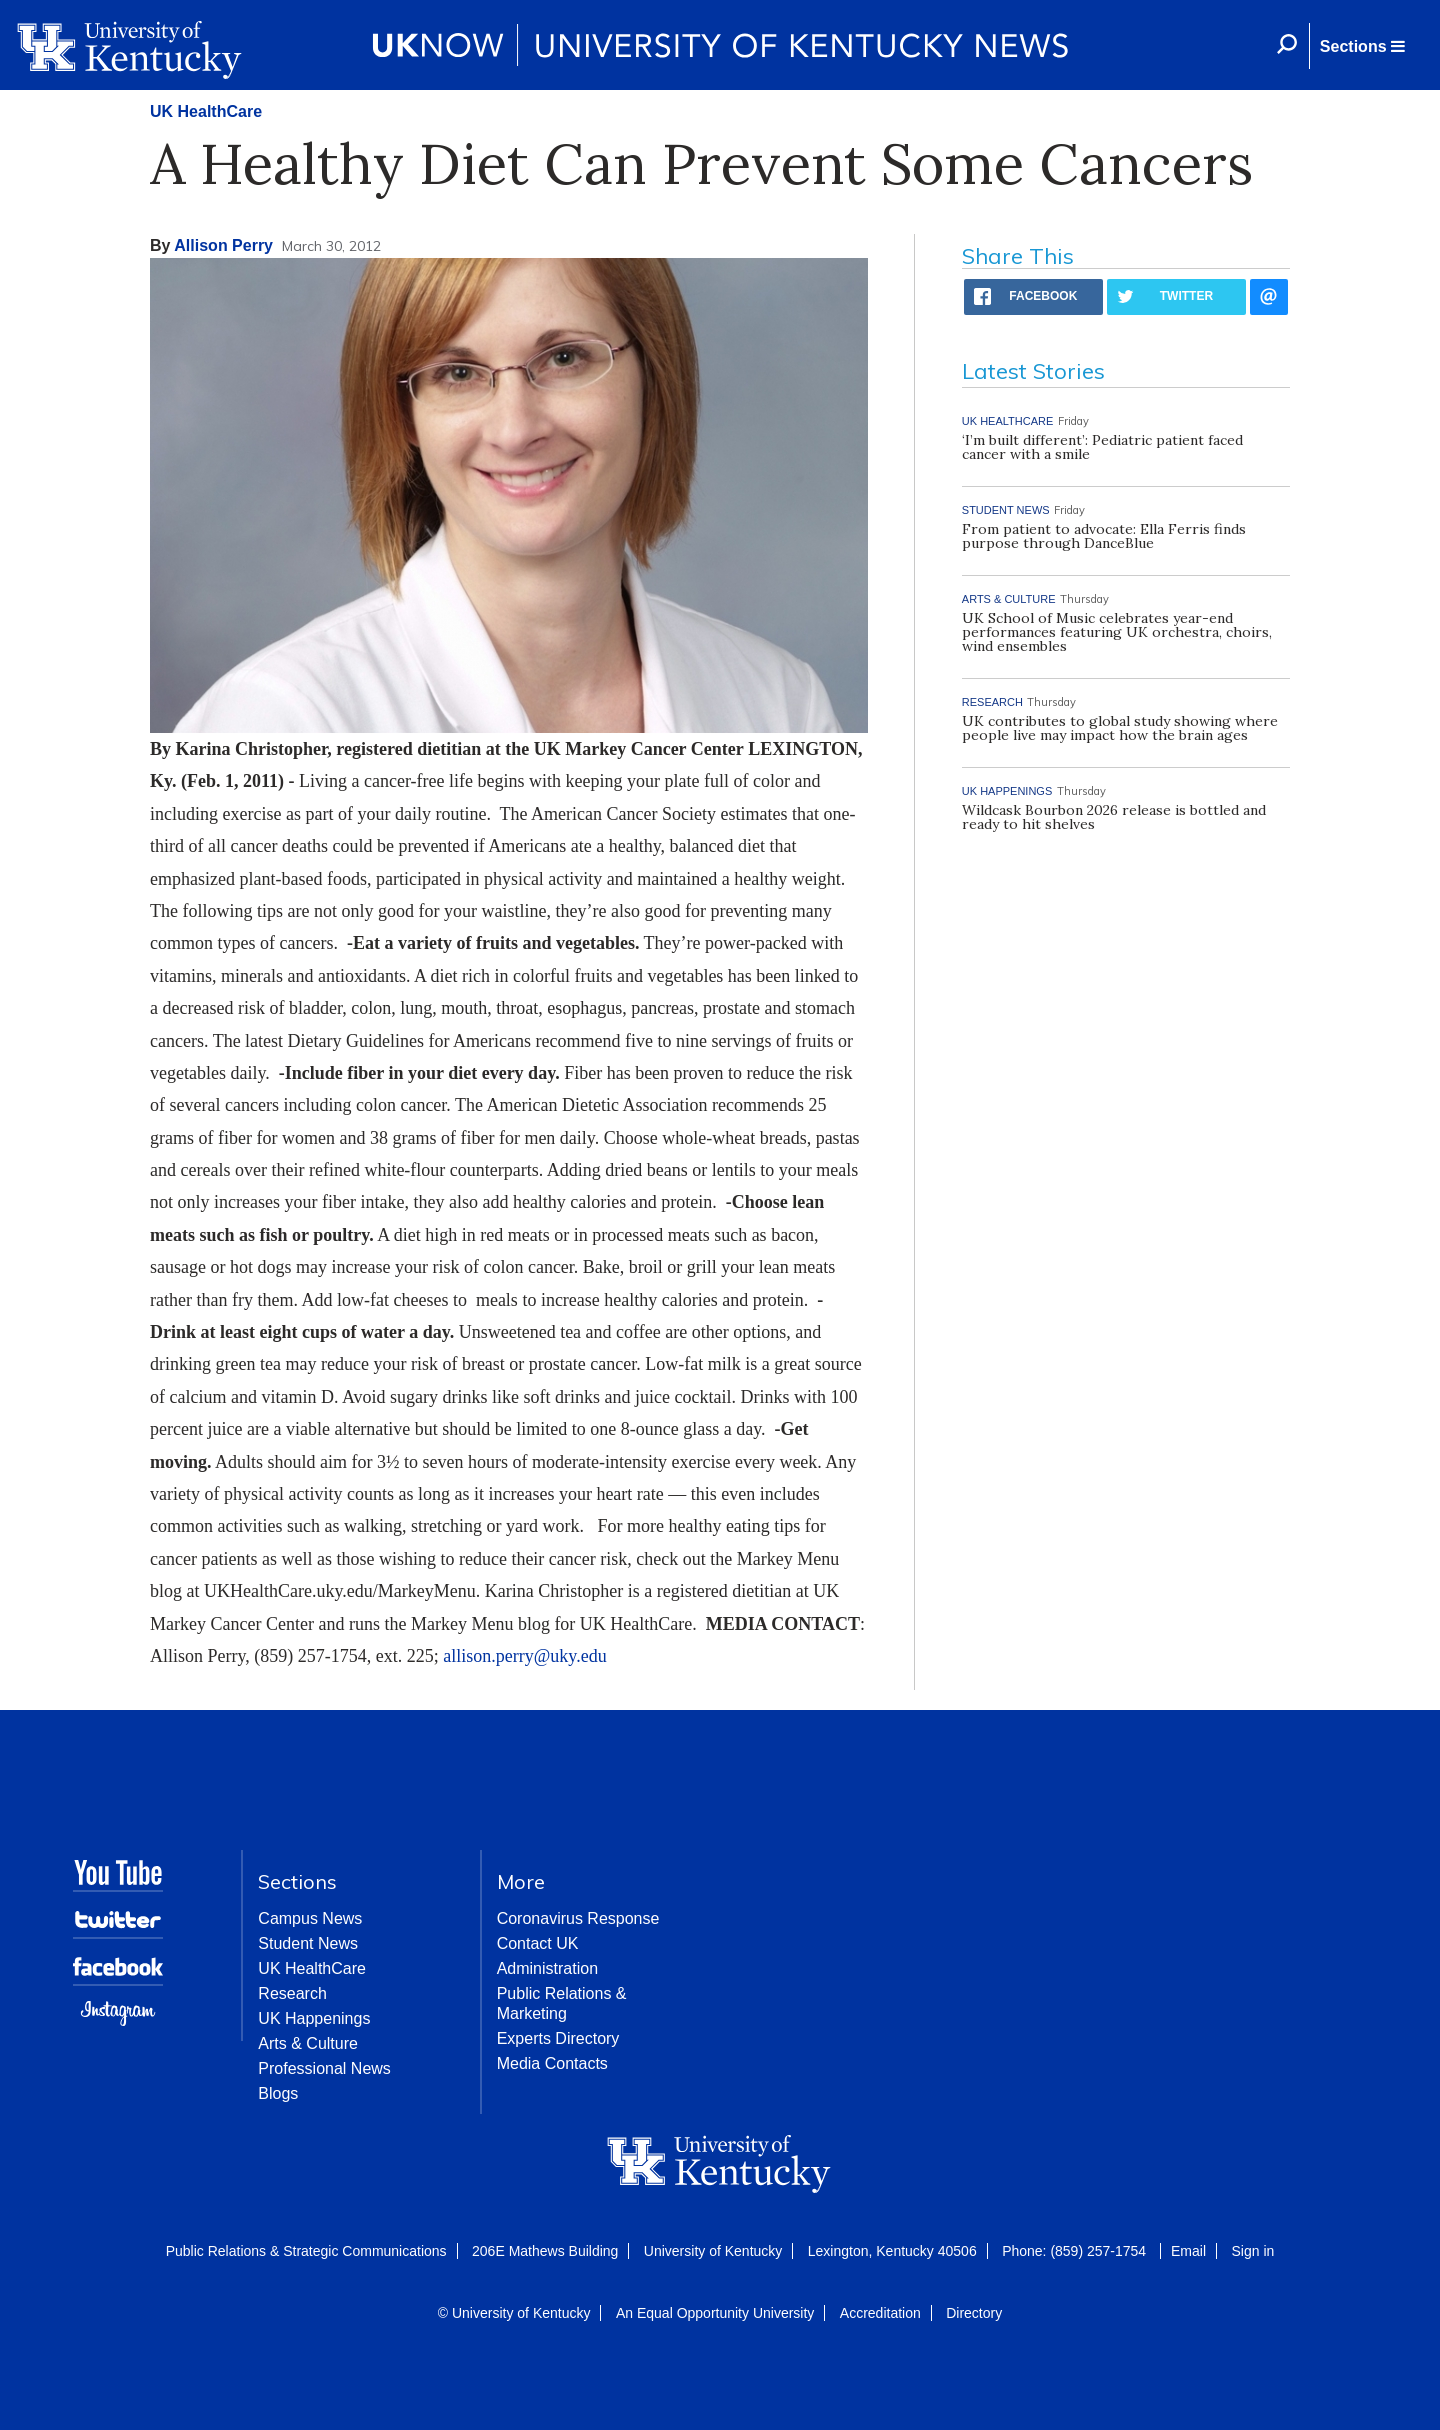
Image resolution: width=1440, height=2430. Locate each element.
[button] (1362, 46)
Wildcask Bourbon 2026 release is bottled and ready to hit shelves (1114, 817)
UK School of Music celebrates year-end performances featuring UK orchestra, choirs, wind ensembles (1117, 632)
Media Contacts (552, 2063)
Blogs (278, 2093)
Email (1188, 2251)
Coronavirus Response (578, 1918)
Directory (974, 2313)
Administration (547, 1968)
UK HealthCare (206, 111)
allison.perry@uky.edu (524, 1656)
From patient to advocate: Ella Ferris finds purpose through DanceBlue (1104, 536)
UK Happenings (314, 2018)
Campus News (310, 1918)
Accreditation (880, 2313)
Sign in (1252, 2251)
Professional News (324, 2068)
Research (292, 1993)
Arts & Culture (308, 2043)
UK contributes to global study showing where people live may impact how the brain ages (1120, 728)
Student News (308, 1943)
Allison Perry (223, 245)
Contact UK (538, 1943)
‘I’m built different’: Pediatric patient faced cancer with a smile (1102, 447)
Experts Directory (558, 2038)
